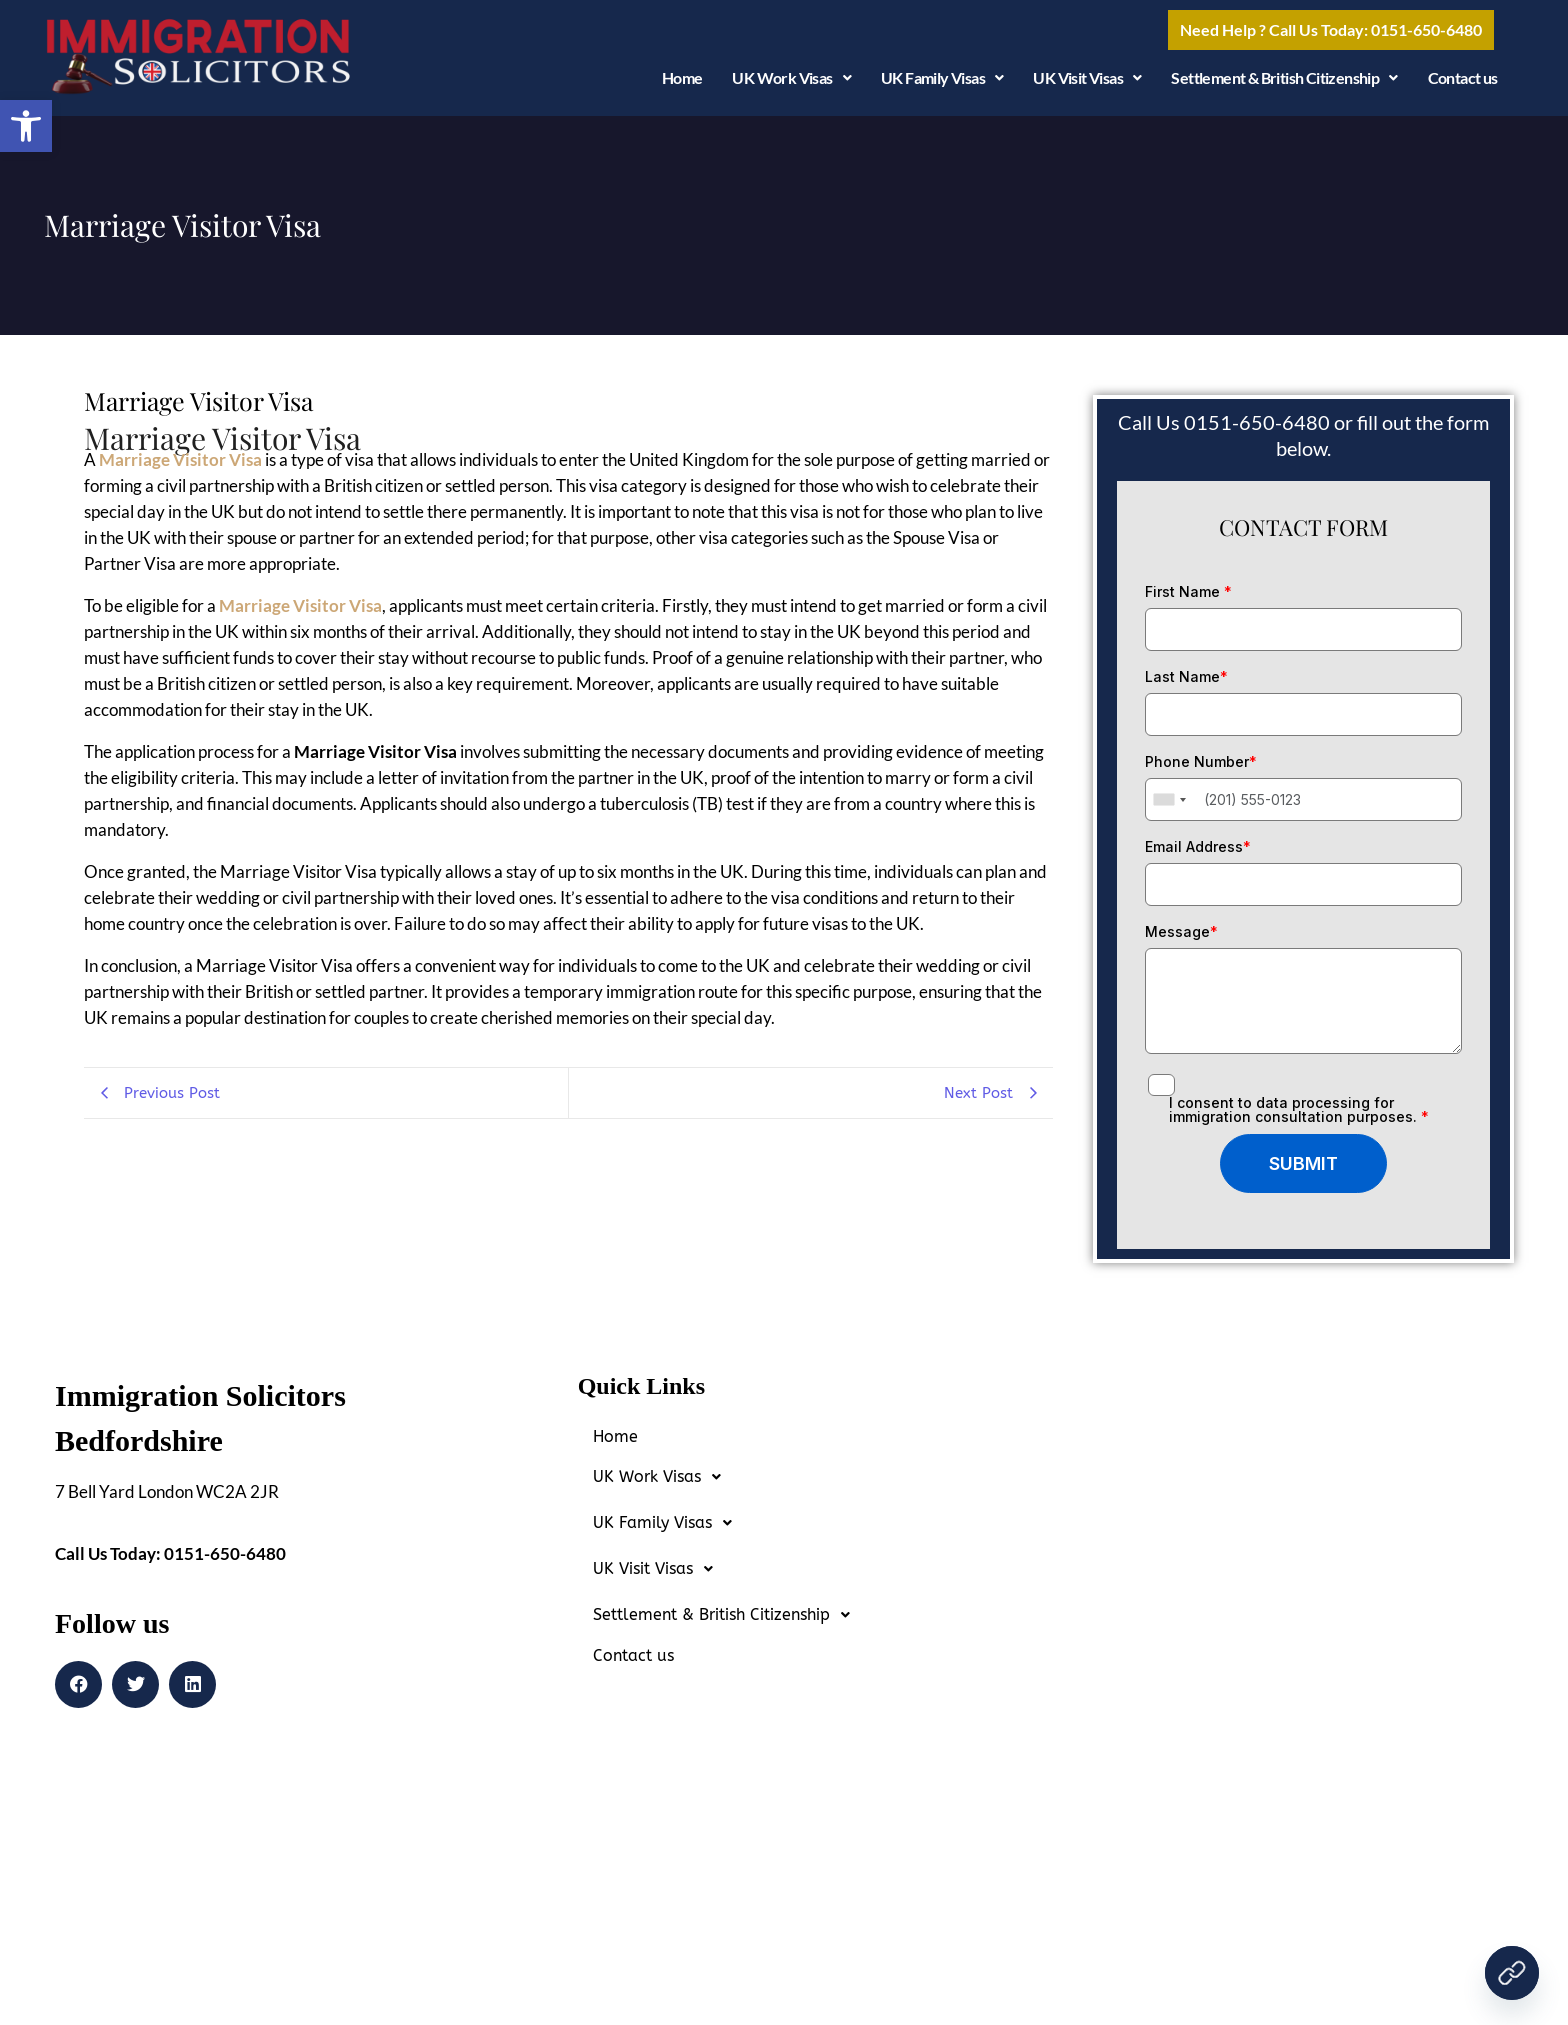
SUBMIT (1303, 1170)
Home (682, 85)
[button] (26, 126)
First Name (1188, 599)
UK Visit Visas (1087, 85)
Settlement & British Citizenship (1284, 85)
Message (1181, 939)
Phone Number (1201, 769)
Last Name (1186, 684)
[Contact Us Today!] (1512, 1973)
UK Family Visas (942, 85)
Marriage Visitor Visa (180, 467)
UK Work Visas (791, 85)
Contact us (1463, 85)
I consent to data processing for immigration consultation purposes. (1299, 1117)
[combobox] (1169, 807)
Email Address (1198, 854)
